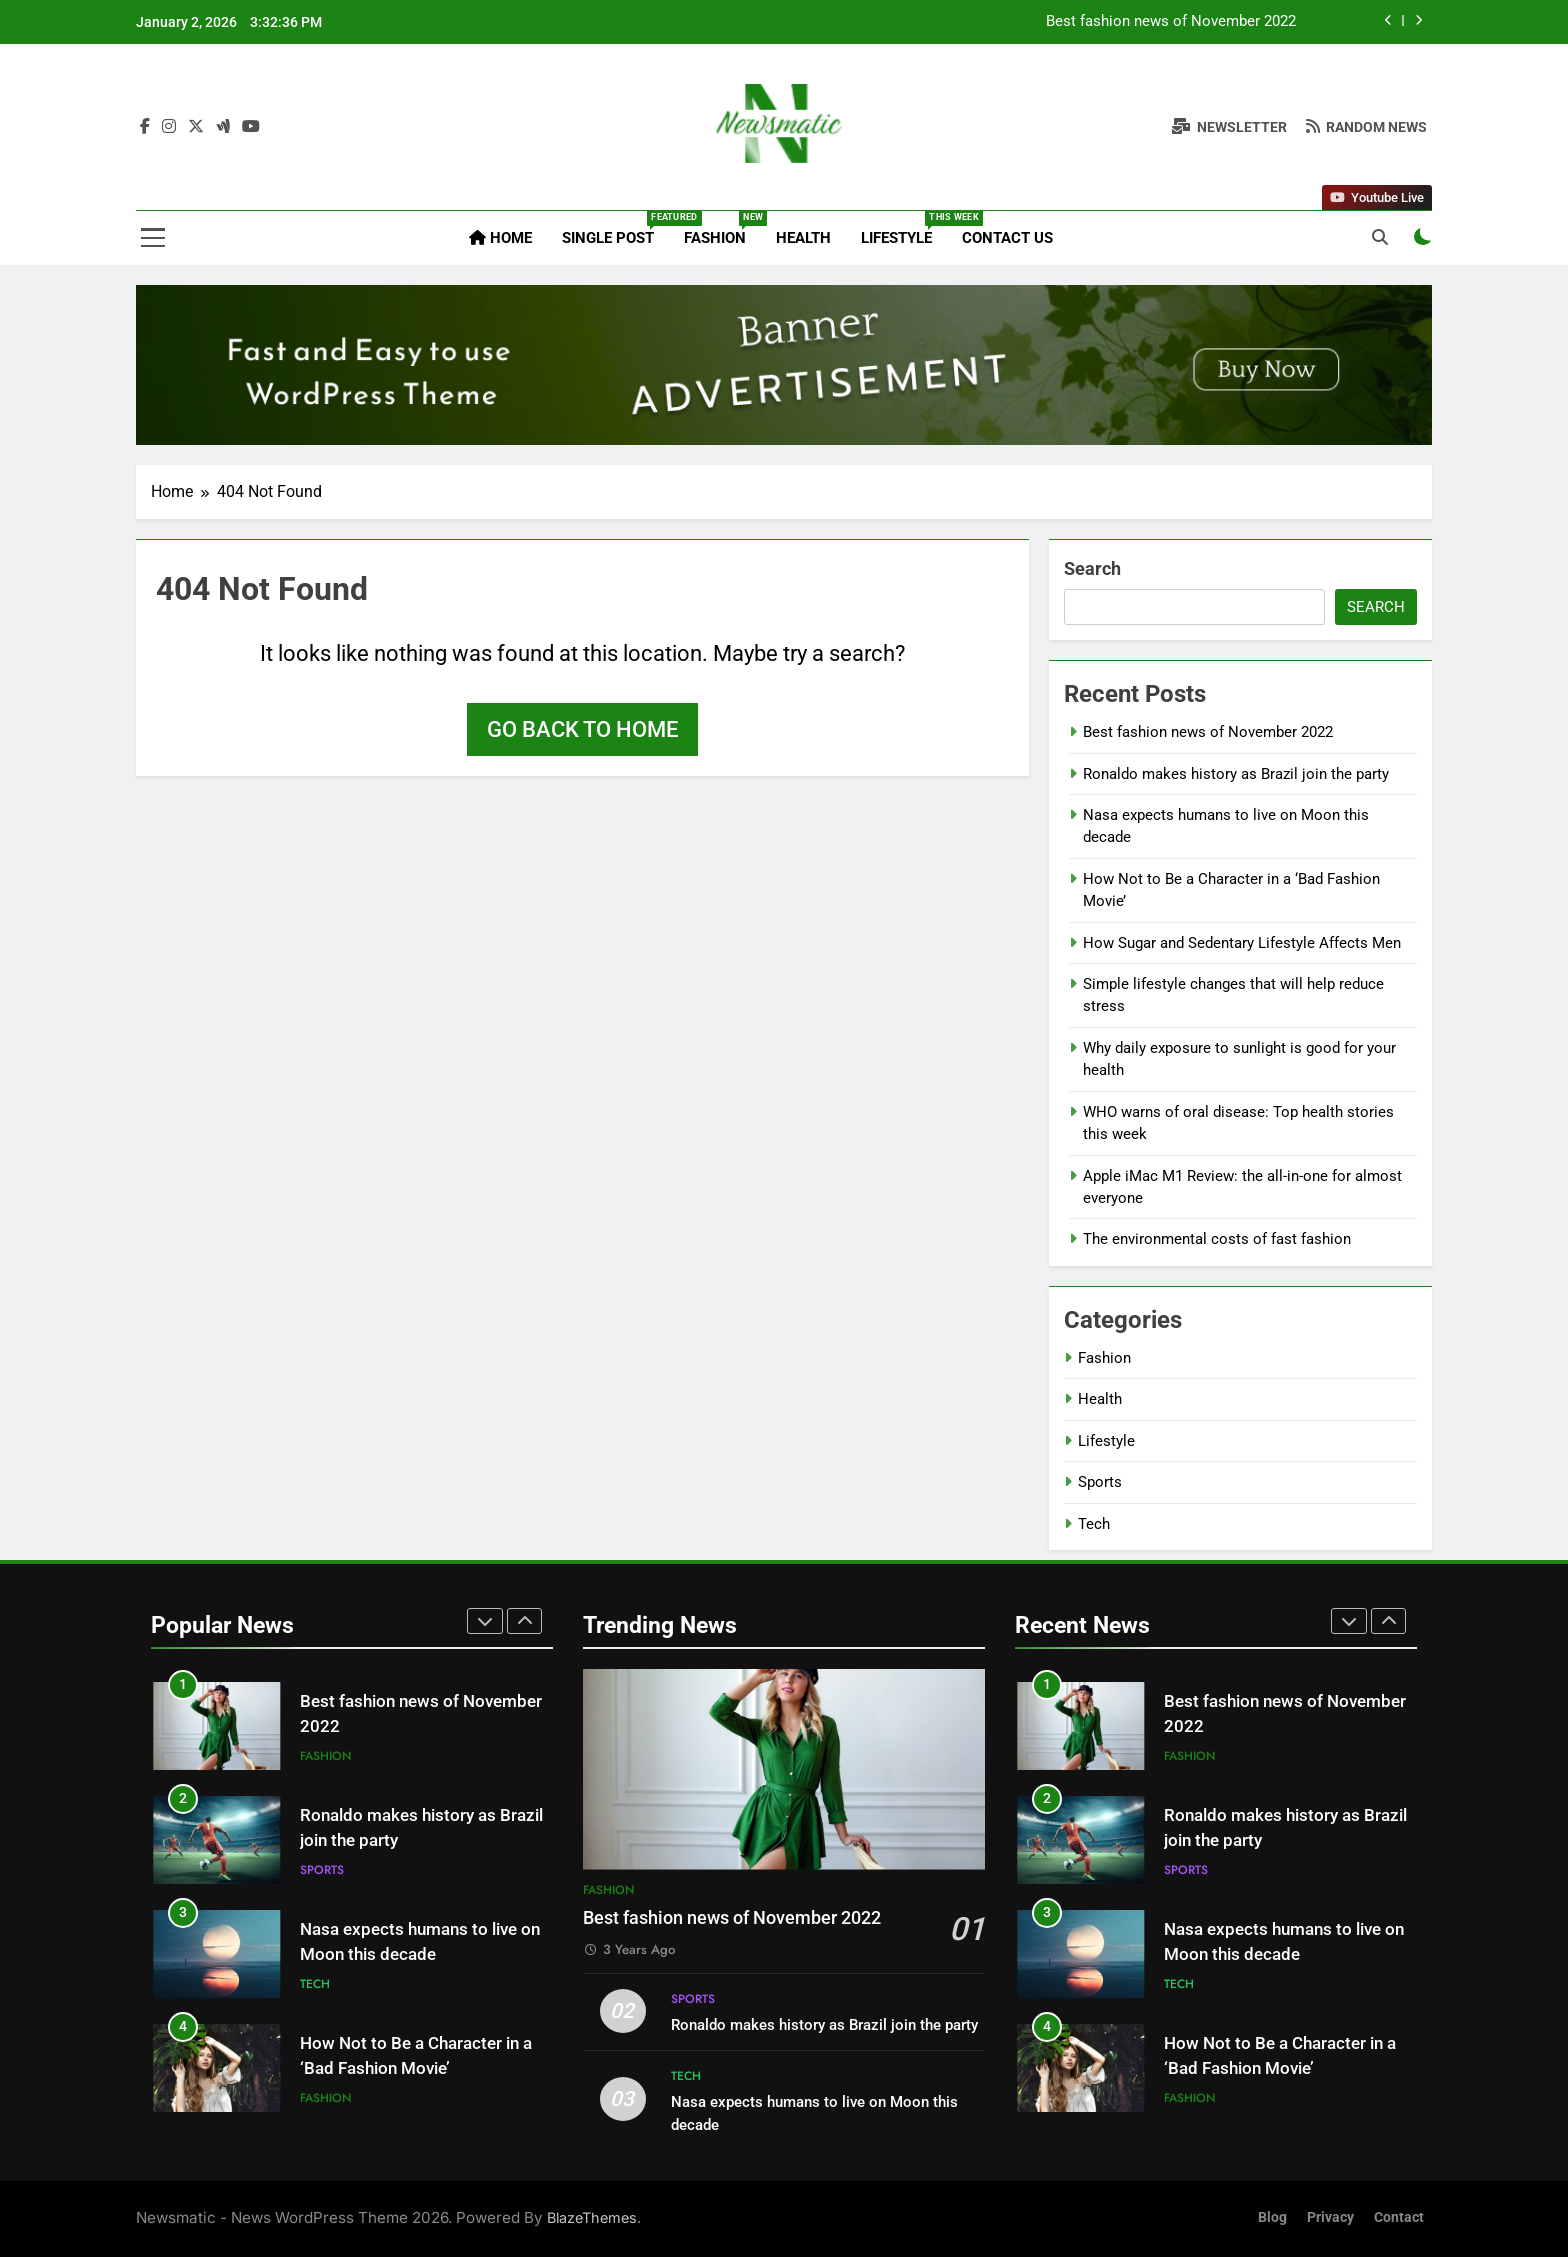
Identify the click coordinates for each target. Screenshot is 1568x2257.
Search (1092, 568)
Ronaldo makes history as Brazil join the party (1236, 774)
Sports (1100, 1482)
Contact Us (1007, 238)
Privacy (1330, 2217)
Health (803, 238)
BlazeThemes (592, 2217)
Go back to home (582, 729)
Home (500, 238)
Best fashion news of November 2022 (1171, 22)
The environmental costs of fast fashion (1217, 1239)
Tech (1094, 1524)
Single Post (615, 229)
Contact (1399, 2217)
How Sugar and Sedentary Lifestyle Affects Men (1242, 943)
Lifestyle (904, 229)
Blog (1272, 2217)
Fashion (722, 229)
